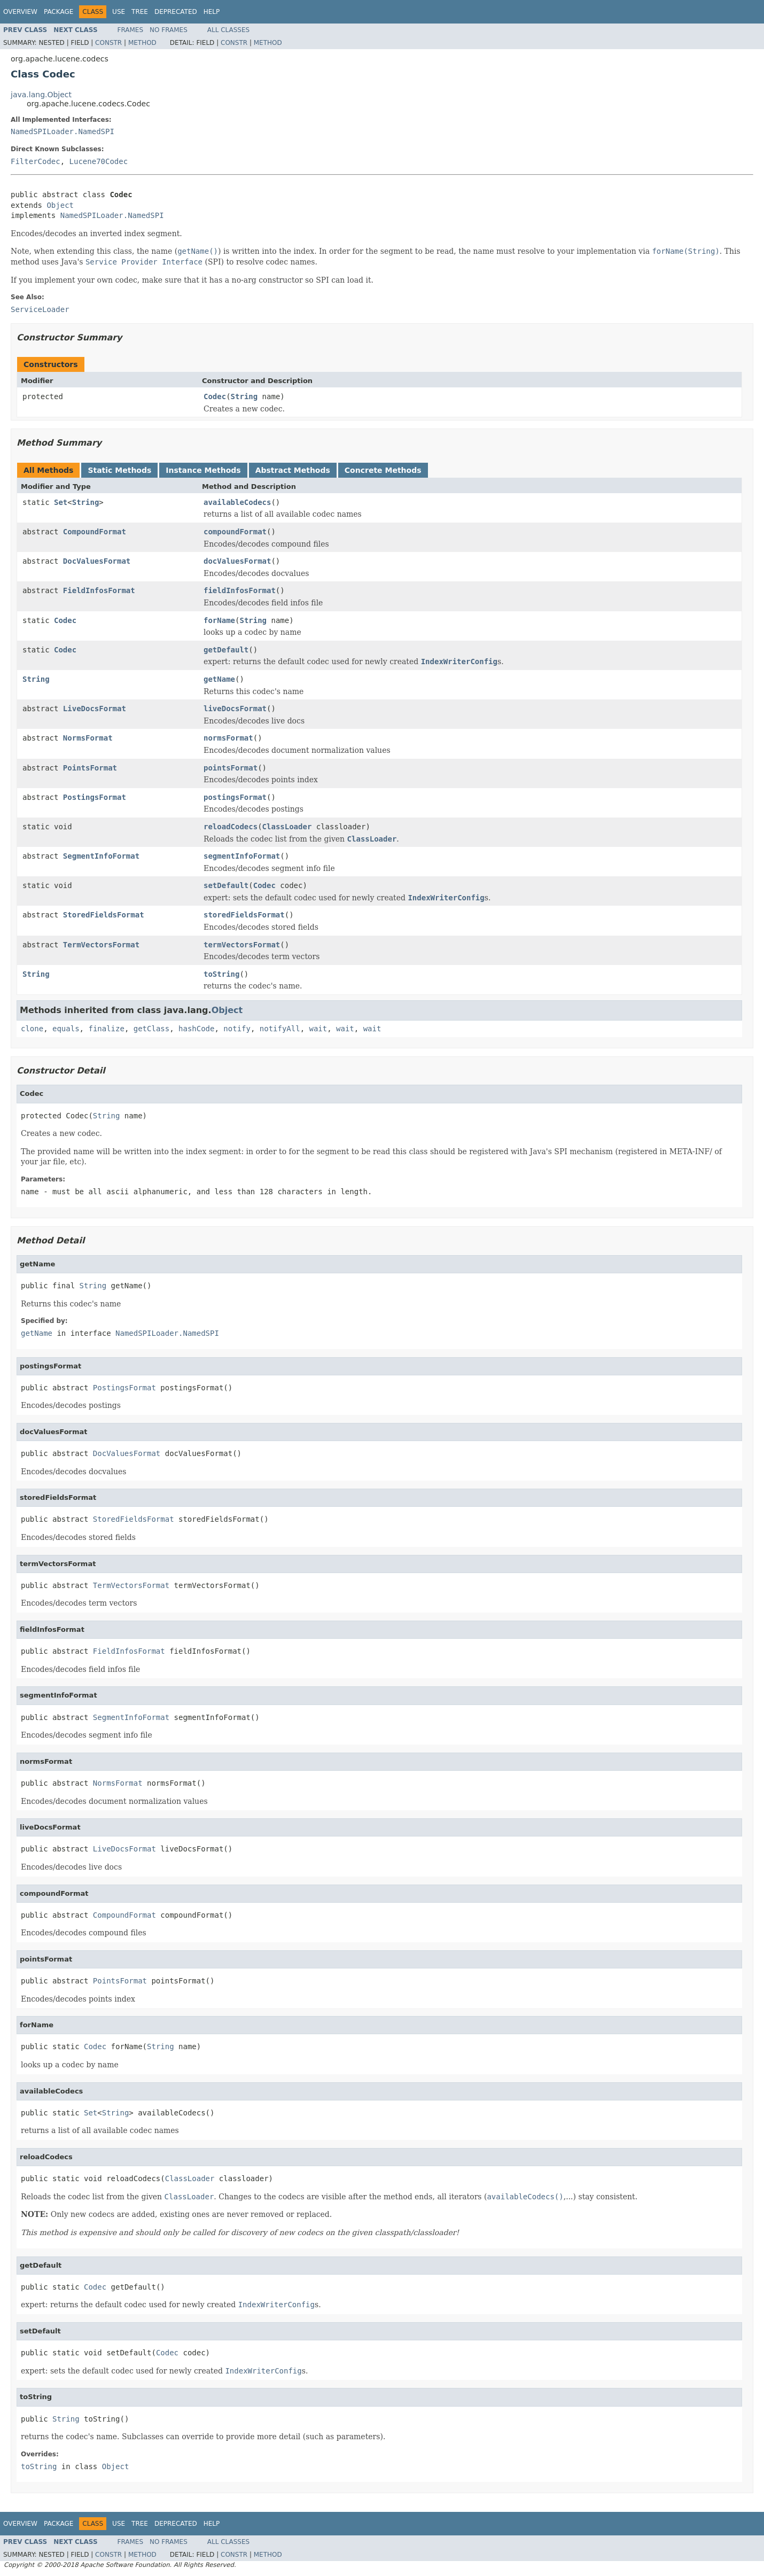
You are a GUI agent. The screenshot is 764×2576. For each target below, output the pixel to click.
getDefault (226, 649)
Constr (108, 42)
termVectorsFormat (242, 944)
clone (32, 1028)
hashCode (196, 1028)
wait (318, 1028)
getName (219, 679)
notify (237, 1028)
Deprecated (175, 11)
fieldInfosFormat (240, 590)
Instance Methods (203, 470)
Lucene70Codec (98, 161)
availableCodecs (237, 502)
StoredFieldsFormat (103, 914)
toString (221, 974)
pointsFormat (231, 768)
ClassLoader (287, 826)
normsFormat (228, 738)
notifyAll (280, 1028)
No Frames (169, 30)
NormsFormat (88, 738)
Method (142, 42)
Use (118, 11)
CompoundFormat (94, 531)
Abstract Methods (292, 470)
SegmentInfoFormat (101, 856)
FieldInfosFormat (99, 590)
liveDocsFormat (235, 708)
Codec (215, 396)
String (244, 396)
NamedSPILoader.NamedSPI (62, 131)
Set (60, 502)
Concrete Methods (383, 470)
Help (212, 11)
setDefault (226, 885)
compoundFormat (235, 531)
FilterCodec (35, 161)
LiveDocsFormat (94, 708)
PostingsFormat (94, 797)
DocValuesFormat (96, 561)
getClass (151, 1028)
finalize (106, 1028)
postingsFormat (235, 797)
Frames (131, 30)
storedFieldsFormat (244, 914)
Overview (20, 11)
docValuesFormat (237, 561)
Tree (139, 11)
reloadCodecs (231, 826)
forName (219, 620)
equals (66, 1028)
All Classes (228, 30)
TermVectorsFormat (101, 944)
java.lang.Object (41, 94)
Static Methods (119, 470)
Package (58, 11)
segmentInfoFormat (242, 856)
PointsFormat (90, 768)
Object (60, 205)
